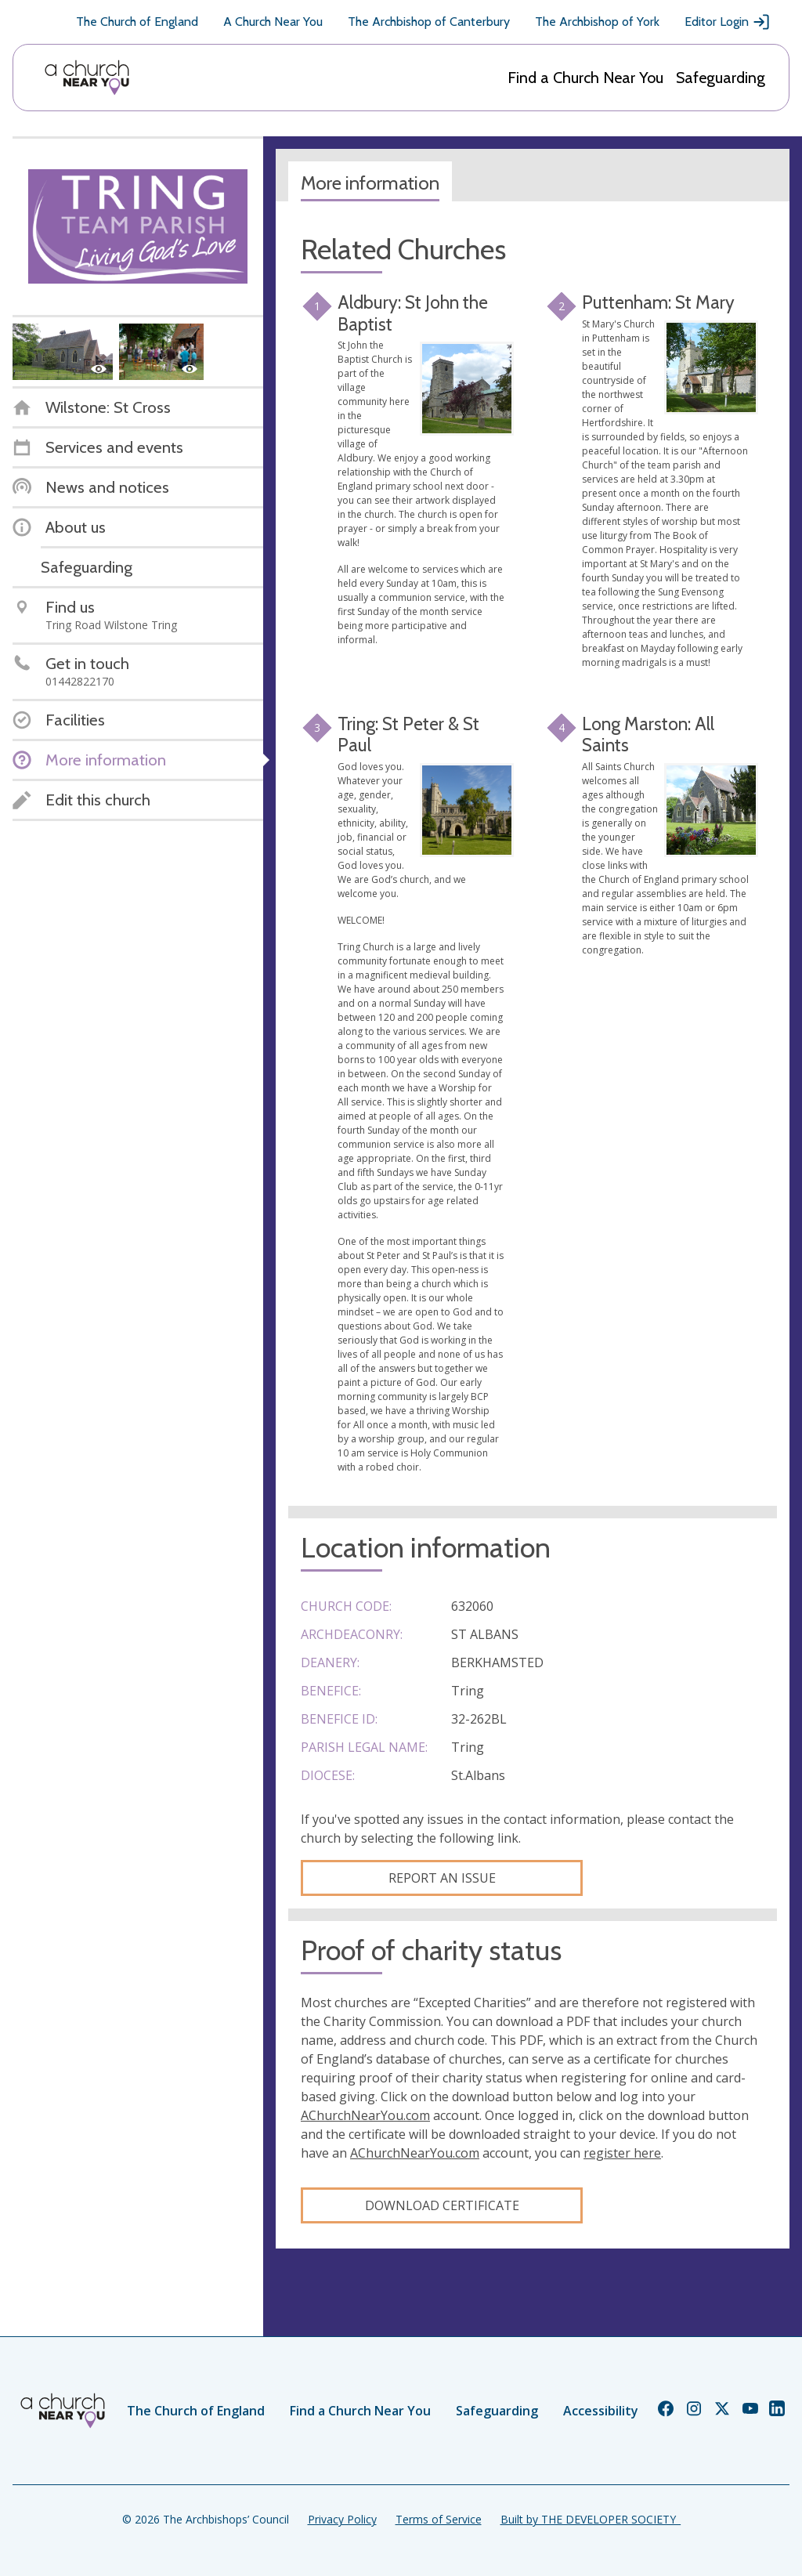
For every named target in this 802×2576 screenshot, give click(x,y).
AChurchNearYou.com (365, 2115)
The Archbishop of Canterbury (429, 21)
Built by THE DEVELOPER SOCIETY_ (590, 2519)
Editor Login (728, 22)
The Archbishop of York (597, 21)
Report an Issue (442, 1878)
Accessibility (600, 2410)
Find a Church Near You (585, 77)
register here (622, 2153)
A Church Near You (273, 21)
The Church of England (137, 21)
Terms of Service (439, 2519)
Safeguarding (720, 77)
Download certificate (442, 2205)
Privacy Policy (342, 2519)
